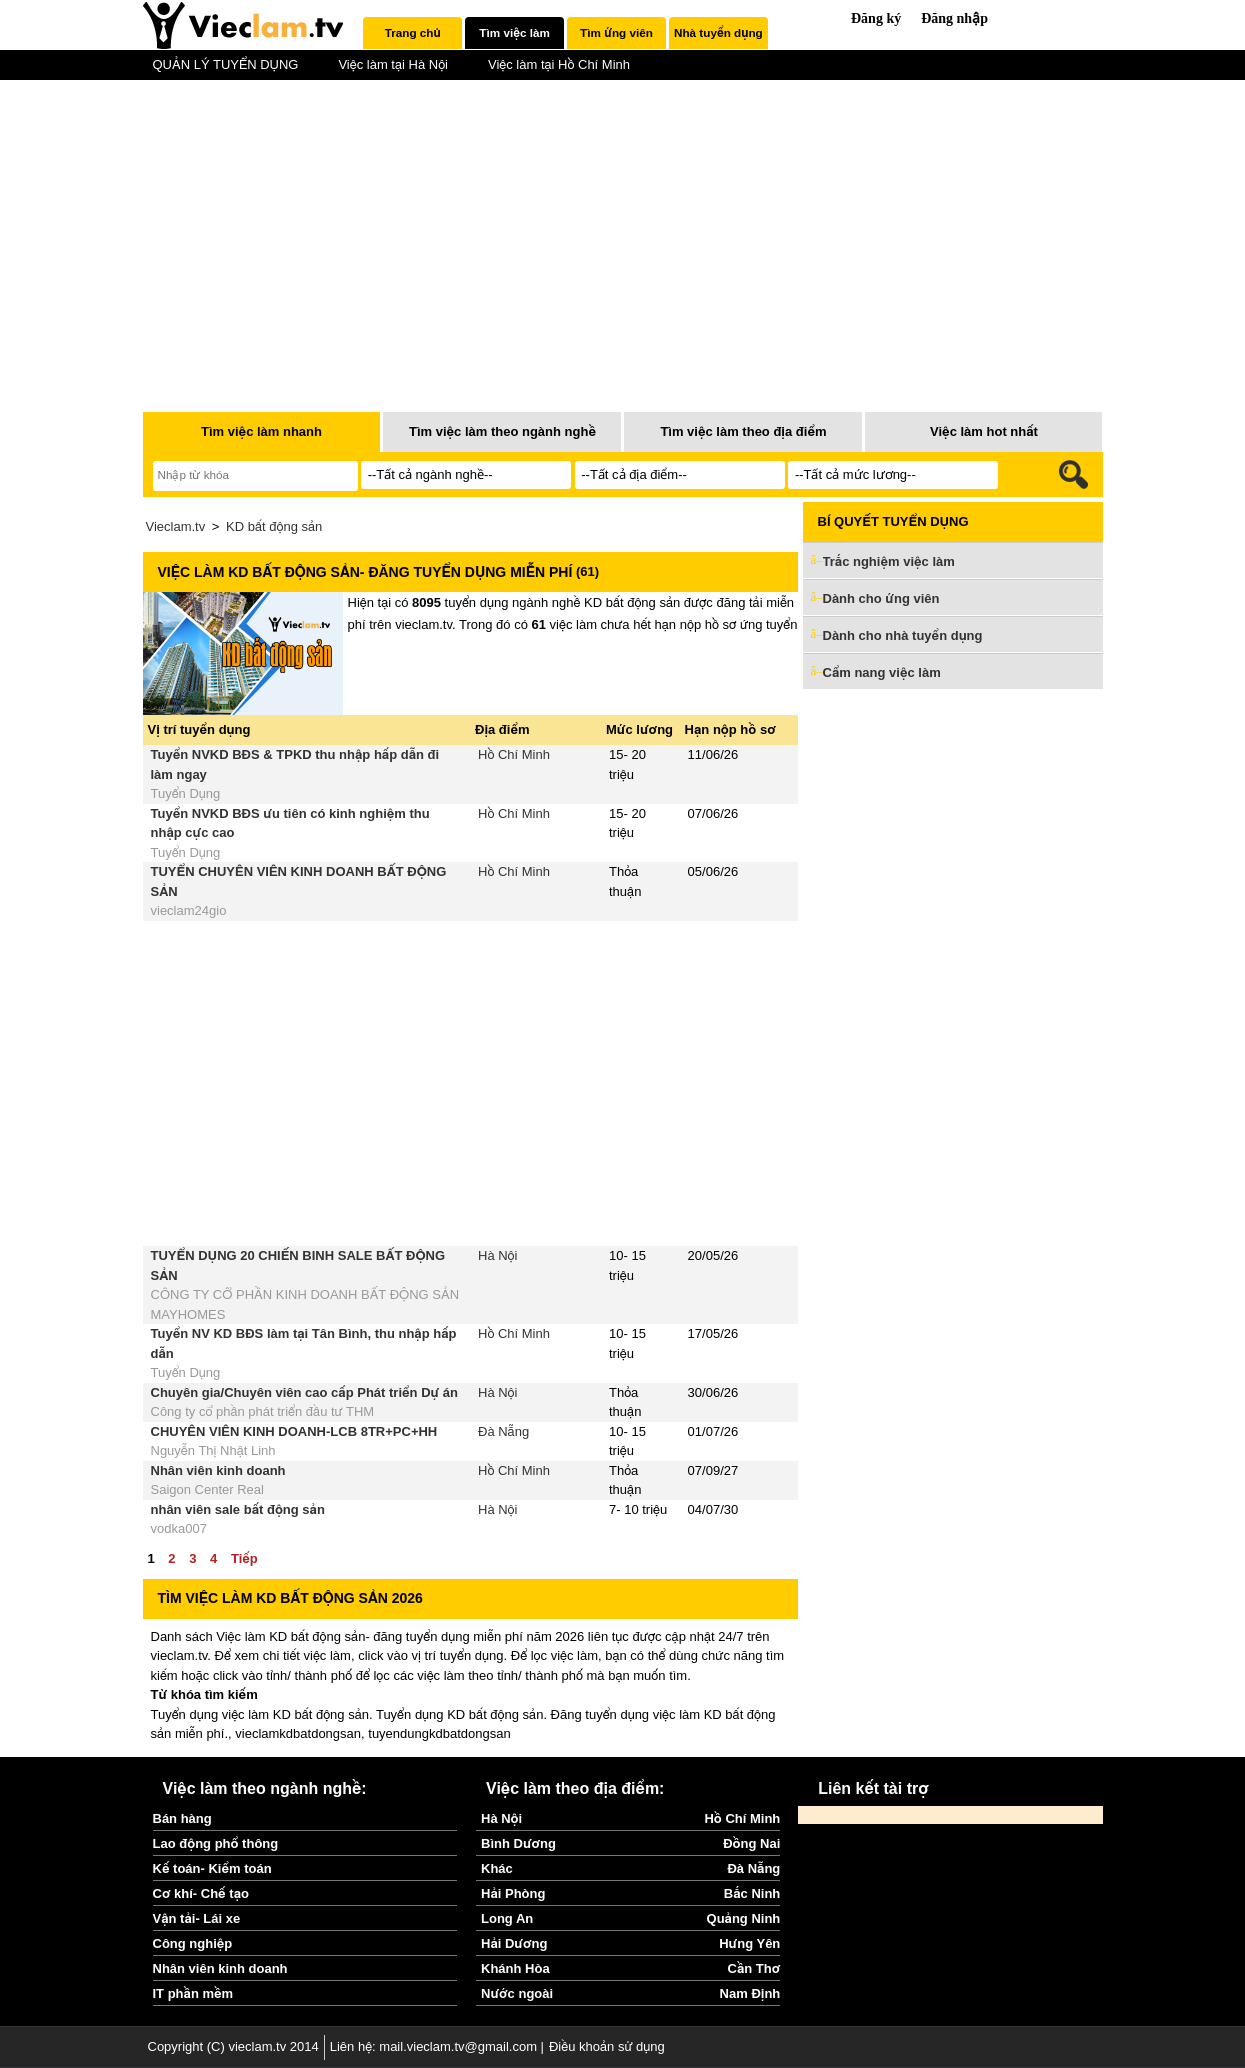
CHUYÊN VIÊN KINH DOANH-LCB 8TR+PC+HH (294, 1431)
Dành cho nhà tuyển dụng (903, 635)
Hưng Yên (749, 1943)
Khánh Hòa (515, 1968)
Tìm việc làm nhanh (261, 431)
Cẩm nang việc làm (882, 672)
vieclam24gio (189, 910)
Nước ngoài (517, 1993)
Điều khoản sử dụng (607, 2046)
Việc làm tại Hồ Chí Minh (559, 64)
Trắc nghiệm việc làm (901, 562)
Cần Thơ (754, 1968)
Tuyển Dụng (186, 793)
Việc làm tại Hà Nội (393, 64)
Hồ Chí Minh (514, 754)
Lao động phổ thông (216, 1843)
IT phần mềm (193, 1993)
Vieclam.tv (176, 526)
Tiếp (244, 1558)
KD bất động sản (274, 526)
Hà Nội (497, 1255)
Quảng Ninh (744, 1918)
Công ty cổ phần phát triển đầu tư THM (263, 1411)
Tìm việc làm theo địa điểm (743, 431)
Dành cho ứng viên (881, 598)
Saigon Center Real (207, 1489)
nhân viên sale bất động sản (238, 1509)
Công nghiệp (193, 1943)
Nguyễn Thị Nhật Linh (213, 1450)
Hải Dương (514, 1943)
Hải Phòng (513, 1893)
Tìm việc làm (514, 32)
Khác (497, 1868)
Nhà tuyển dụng (718, 32)
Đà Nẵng (503, 1431)
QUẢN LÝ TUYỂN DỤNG (226, 64)
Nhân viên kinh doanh (218, 1470)
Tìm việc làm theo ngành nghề (502, 431)
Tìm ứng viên (616, 32)
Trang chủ (413, 32)
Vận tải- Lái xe (197, 1918)
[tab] (412, 33)
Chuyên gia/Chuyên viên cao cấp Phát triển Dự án (304, 1392)
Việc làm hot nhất (984, 431)
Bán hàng (182, 1818)
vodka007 (179, 1528)
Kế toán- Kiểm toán (212, 1868)
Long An (507, 1918)
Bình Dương (518, 1843)
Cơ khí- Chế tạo (201, 1893)
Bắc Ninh (752, 1893)
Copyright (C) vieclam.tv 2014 (233, 2046)
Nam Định (750, 1993)
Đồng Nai (751, 1843)
